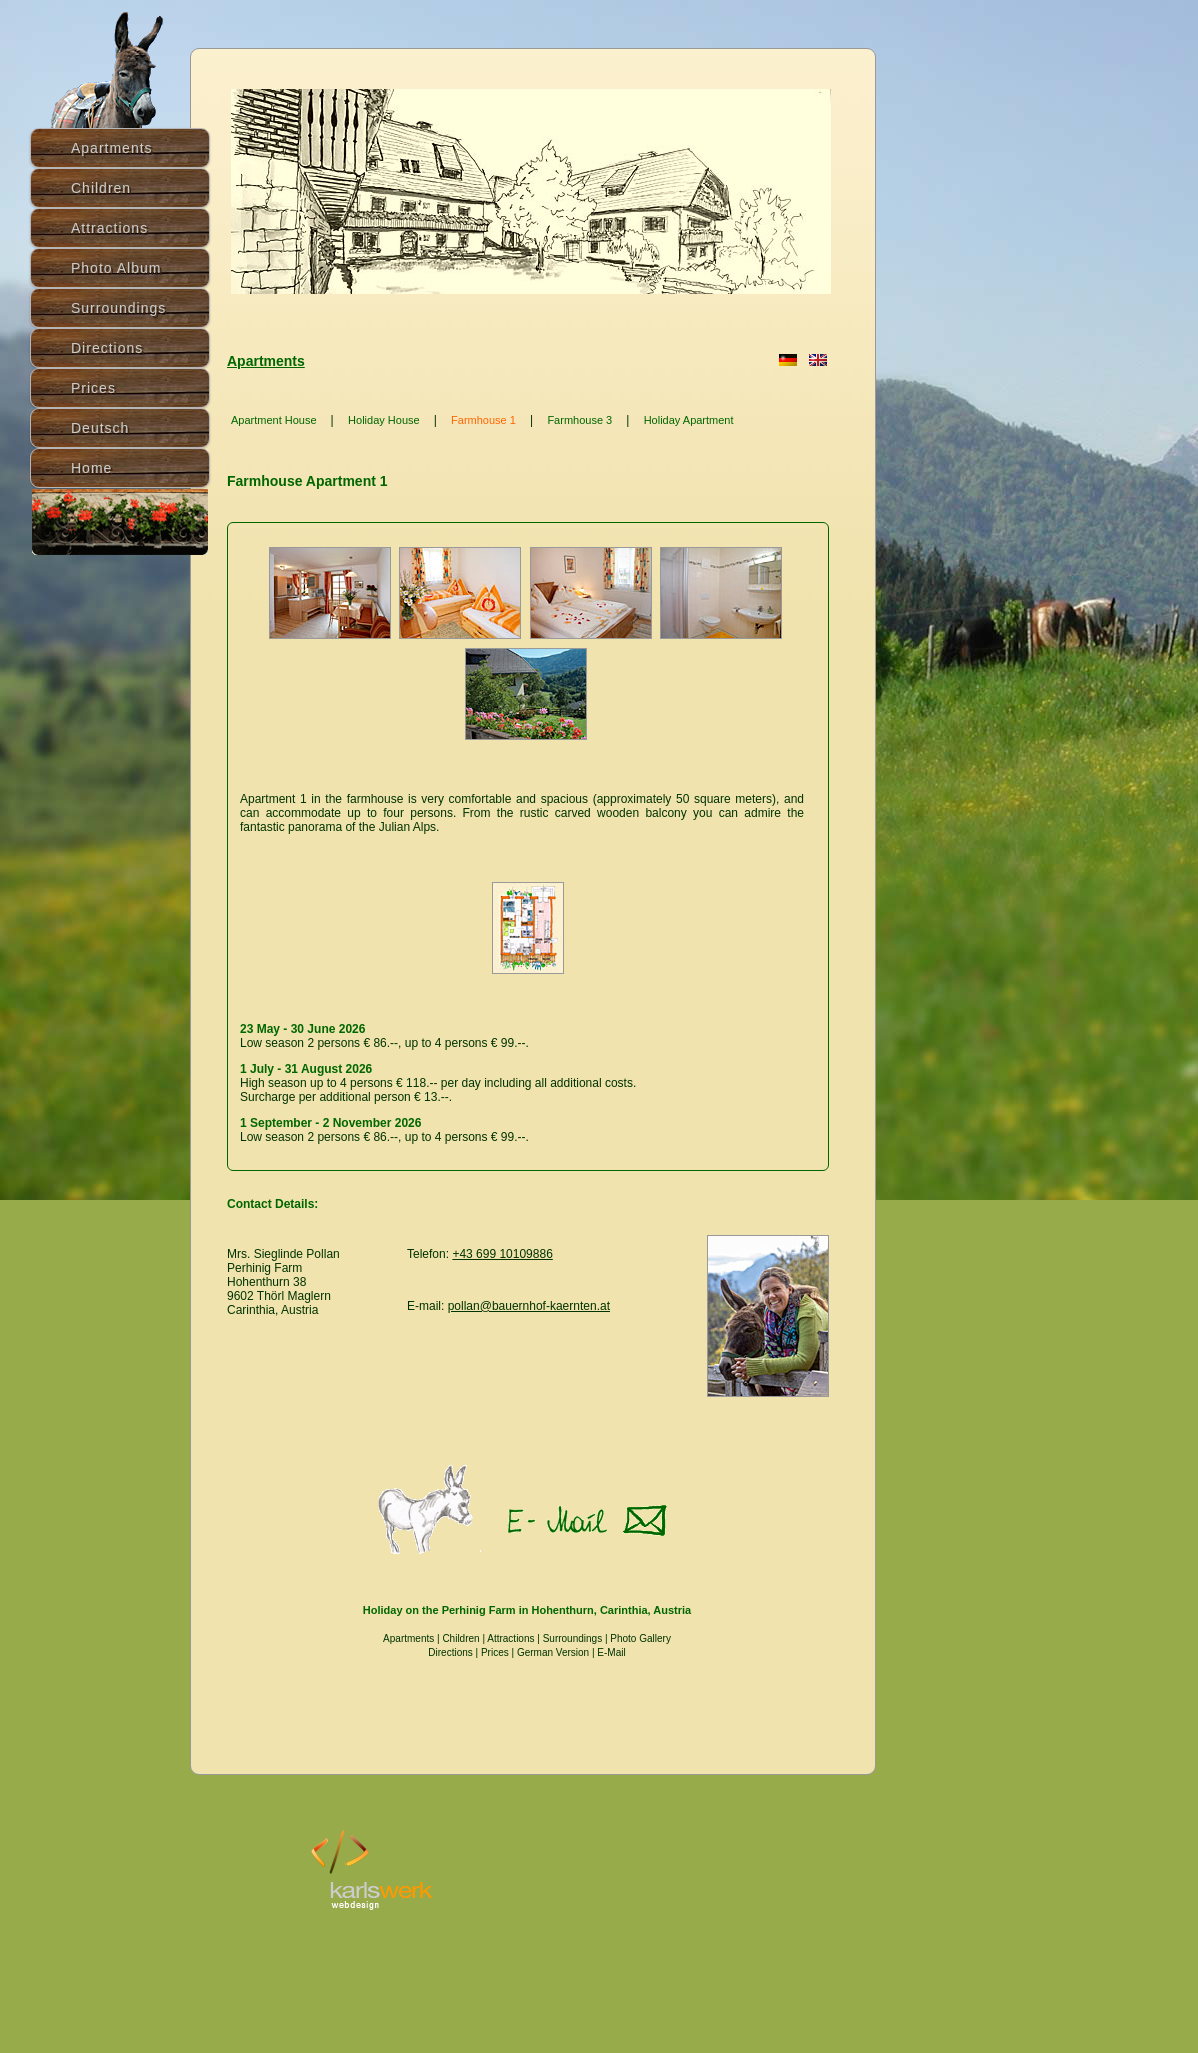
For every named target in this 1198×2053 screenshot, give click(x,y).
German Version (553, 1652)
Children (460, 1638)
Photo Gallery (640, 1638)
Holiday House (384, 420)
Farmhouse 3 (579, 420)
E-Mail (611, 1652)
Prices (495, 1652)
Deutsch (100, 428)
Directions (107, 348)
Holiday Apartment (689, 420)
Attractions (510, 1638)
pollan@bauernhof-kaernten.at (529, 1306)
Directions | (454, 1652)
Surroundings (572, 1638)
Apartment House (274, 420)
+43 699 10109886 (502, 1254)
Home (91, 468)
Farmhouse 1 (483, 420)
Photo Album (116, 268)
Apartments (266, 361)
